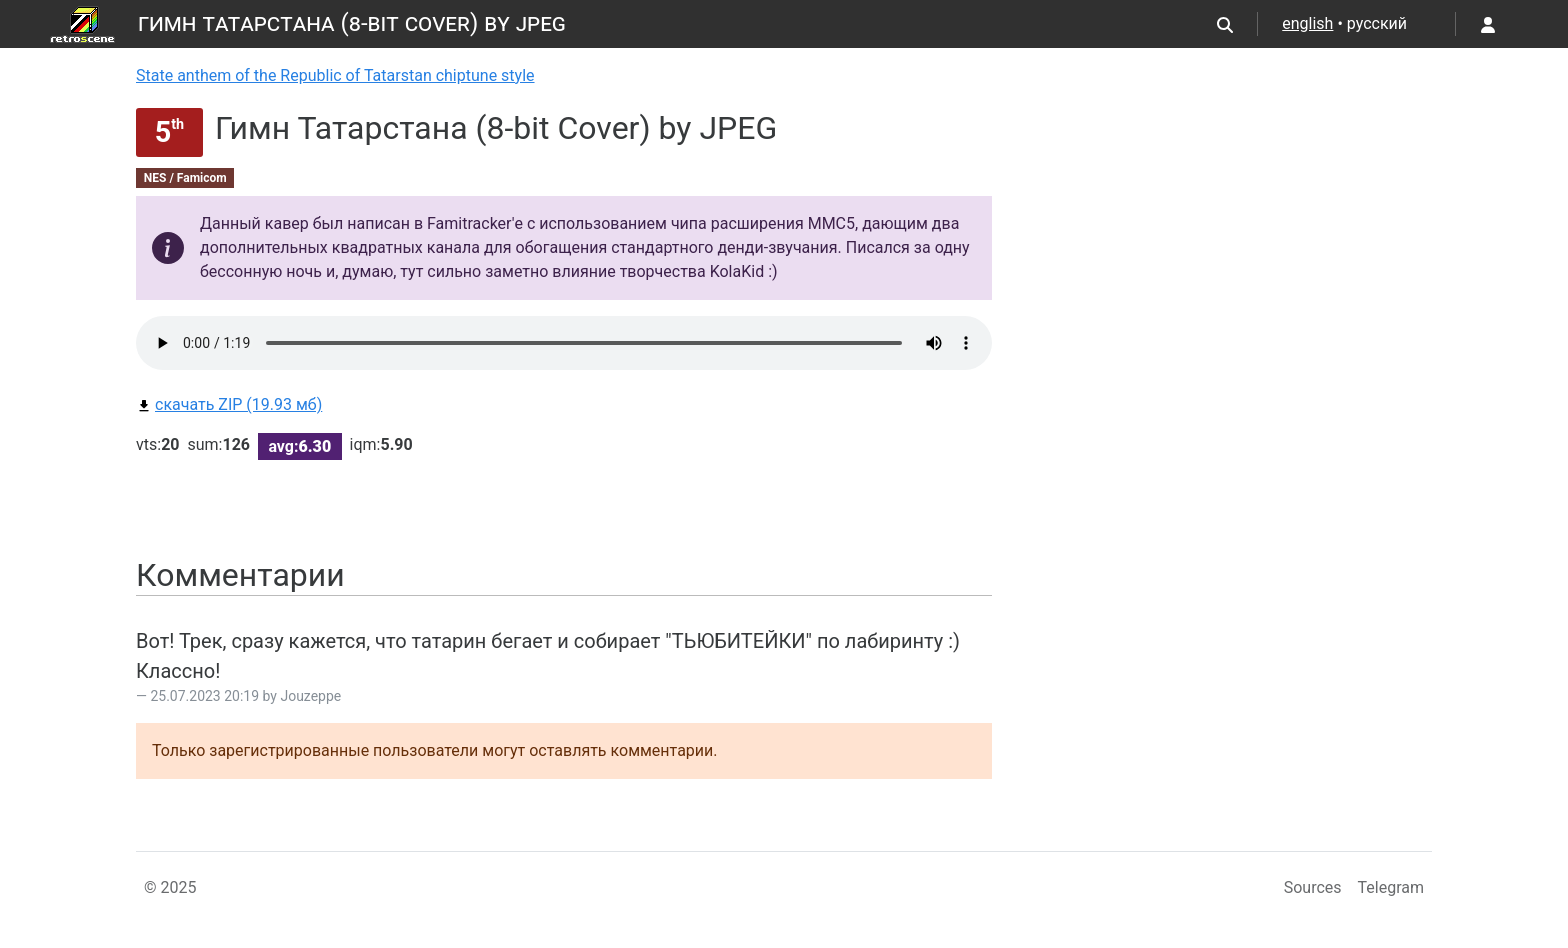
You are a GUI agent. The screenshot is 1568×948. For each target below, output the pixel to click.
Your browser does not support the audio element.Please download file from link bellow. (564, 343)
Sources (1313, 887)
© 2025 (170, 887)
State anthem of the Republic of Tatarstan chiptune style (335, 75)
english (1307, 23)
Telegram (1391, 887)
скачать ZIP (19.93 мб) (229, 404)
